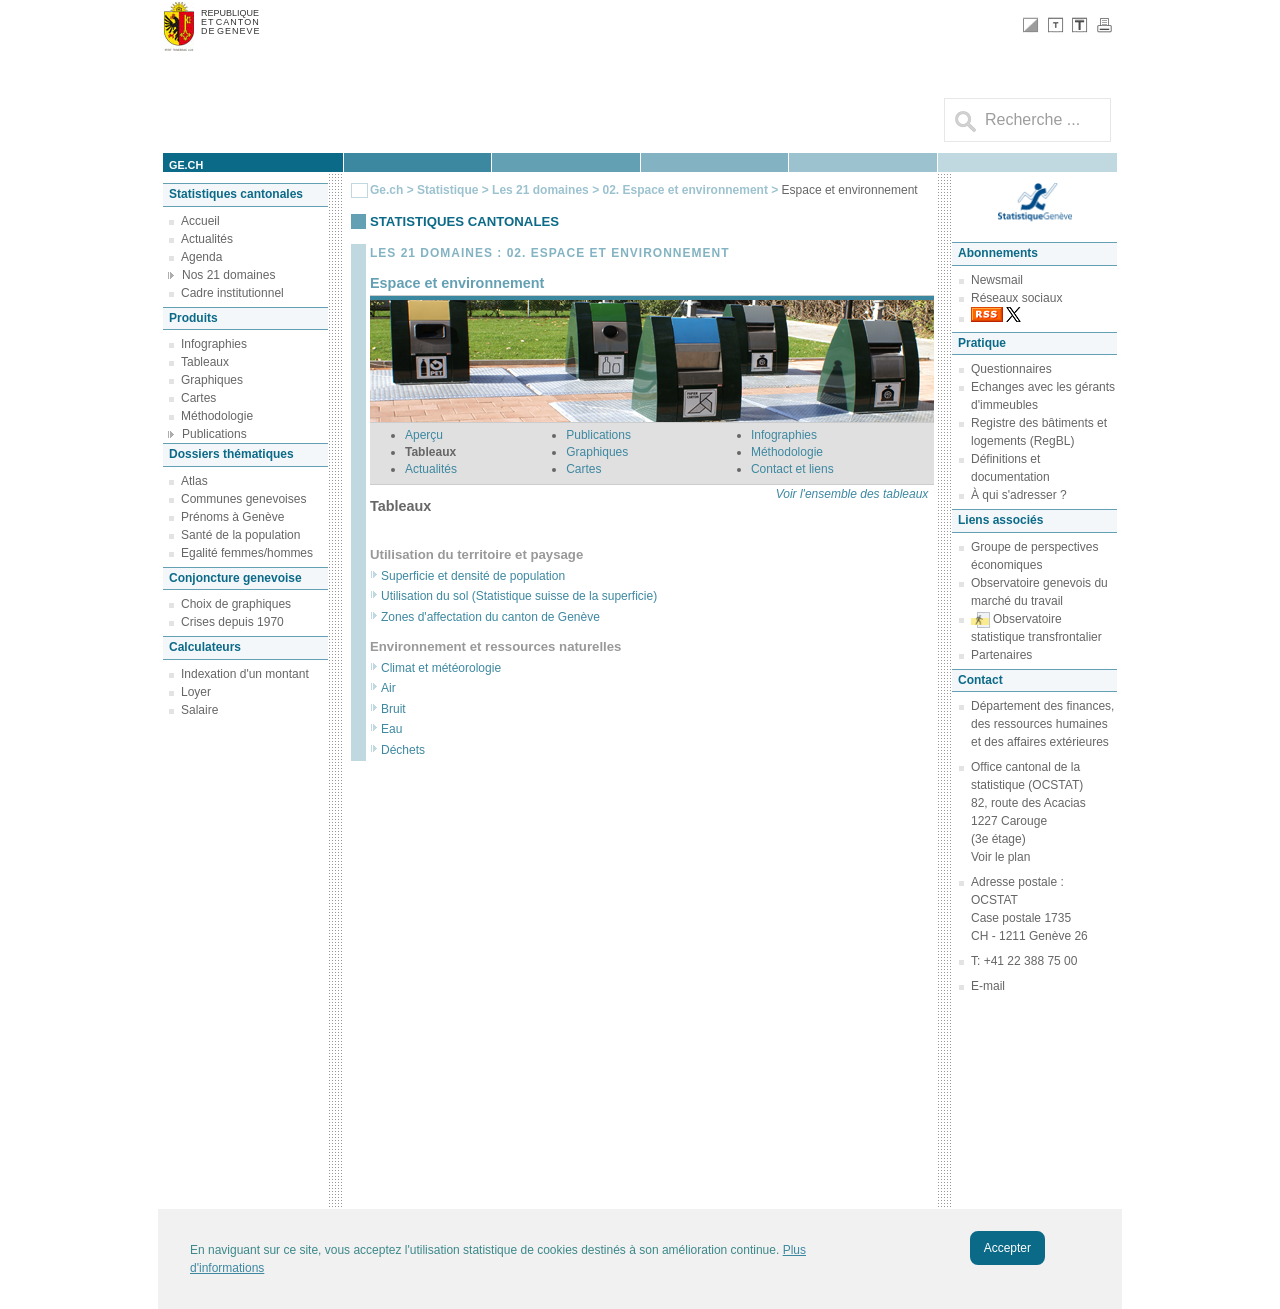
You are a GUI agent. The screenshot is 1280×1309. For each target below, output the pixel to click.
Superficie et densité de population (473, 576)
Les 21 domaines (540, 190)
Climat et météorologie (441, 668)
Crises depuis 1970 (232, 622)
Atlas (194, 481)
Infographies (214, 344)
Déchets (403, 750)
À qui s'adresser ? (1019, 495)
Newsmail (997, 280)
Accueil (200, 221)
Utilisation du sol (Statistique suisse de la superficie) (519, 596)
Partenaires (1001, 655)
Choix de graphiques (236, 604)
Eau (391, 729)
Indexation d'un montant (245, 674)
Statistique (447, 190)
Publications (214, 434)
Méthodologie (217, 416)
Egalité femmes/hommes (247, 553)
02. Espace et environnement (684, 190)
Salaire (199, 710)
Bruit (393, 709)
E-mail (988, 986)
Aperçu (424, 435)
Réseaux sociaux (1016, 298)
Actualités (207, 239)
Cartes (198, 398)
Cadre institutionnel (232, 293)
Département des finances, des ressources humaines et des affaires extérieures (1042, 724)
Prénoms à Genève (232, 517)
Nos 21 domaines (228, 275)
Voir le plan (1000, 857)
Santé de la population (240, 535)
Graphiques (212, 380)
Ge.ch (386, 190)
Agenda (201, 257)
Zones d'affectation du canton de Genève (490, 617)
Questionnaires (1011, 369)
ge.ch (186, 165)
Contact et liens (792, 469)
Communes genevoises (243, 499)
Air (388, 688)
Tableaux (205, 362)
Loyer (196, 692)
